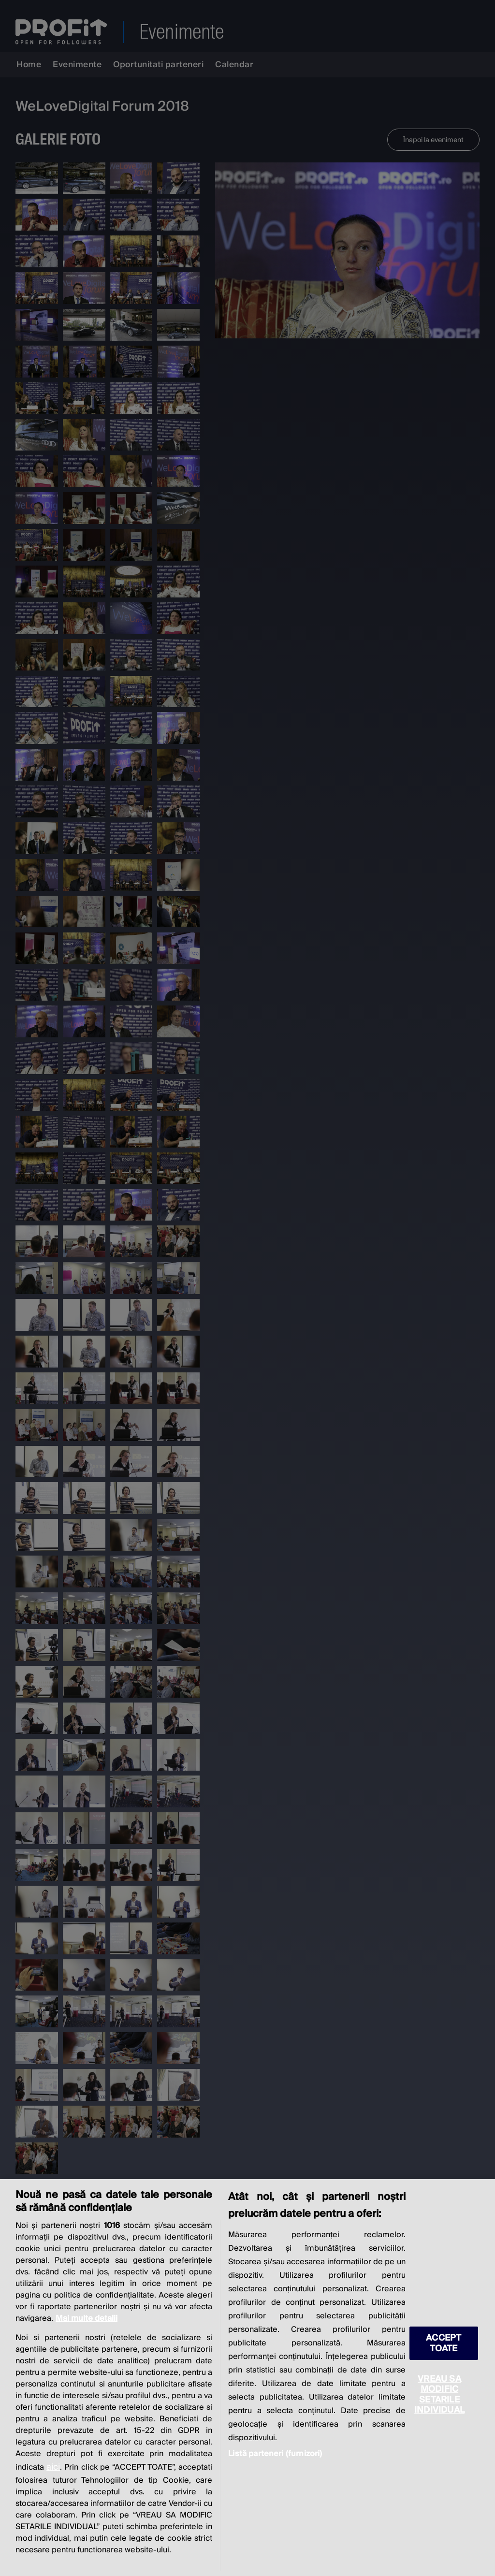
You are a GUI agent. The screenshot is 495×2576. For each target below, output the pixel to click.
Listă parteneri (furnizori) (275, 2453)
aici (53, 2467)
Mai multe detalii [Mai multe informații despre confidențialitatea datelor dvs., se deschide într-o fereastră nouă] (86, 2318)
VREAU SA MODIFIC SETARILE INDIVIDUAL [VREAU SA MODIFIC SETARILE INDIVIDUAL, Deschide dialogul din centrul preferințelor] (439, 2394)
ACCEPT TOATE (443, 2343)
